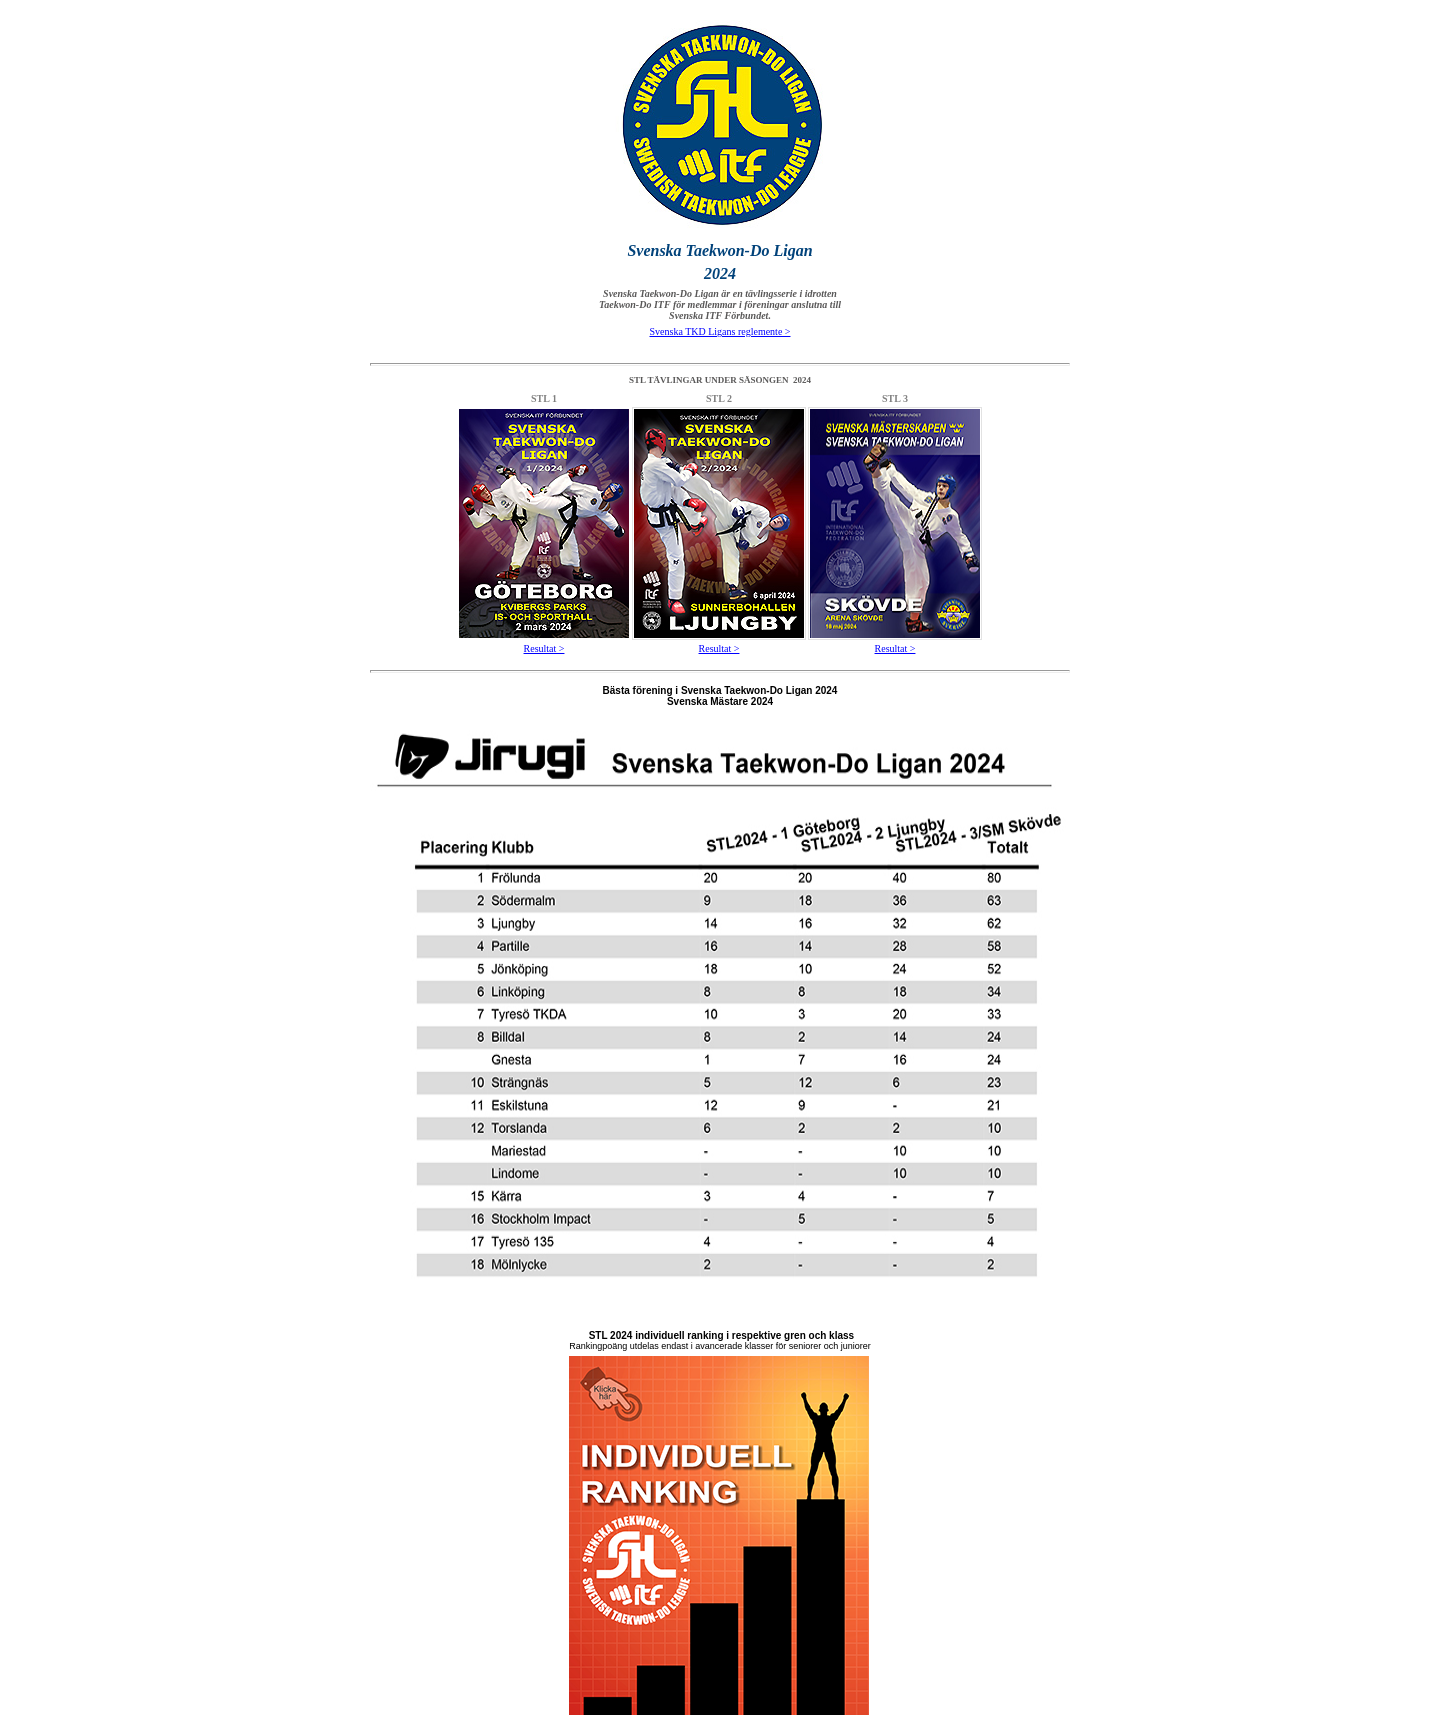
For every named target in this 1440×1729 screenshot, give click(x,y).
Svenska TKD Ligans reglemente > (720, 331)
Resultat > (544, 648)
